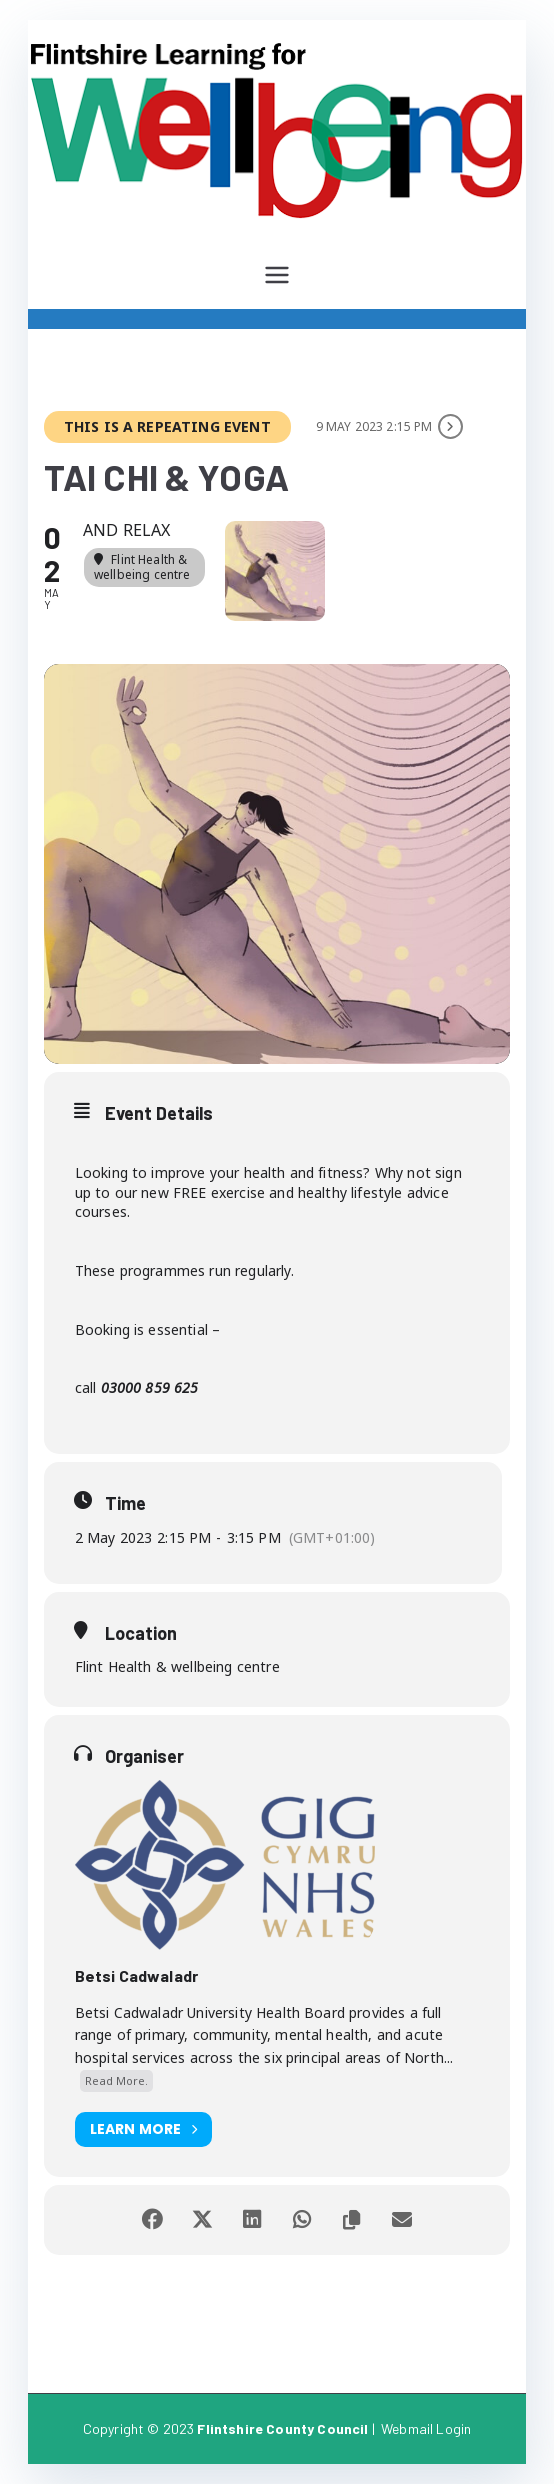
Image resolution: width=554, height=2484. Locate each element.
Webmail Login (426, 2428)
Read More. (116, 2080)
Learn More (144, 2129)
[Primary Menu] (277, 275)
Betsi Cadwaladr (136, 1975)
